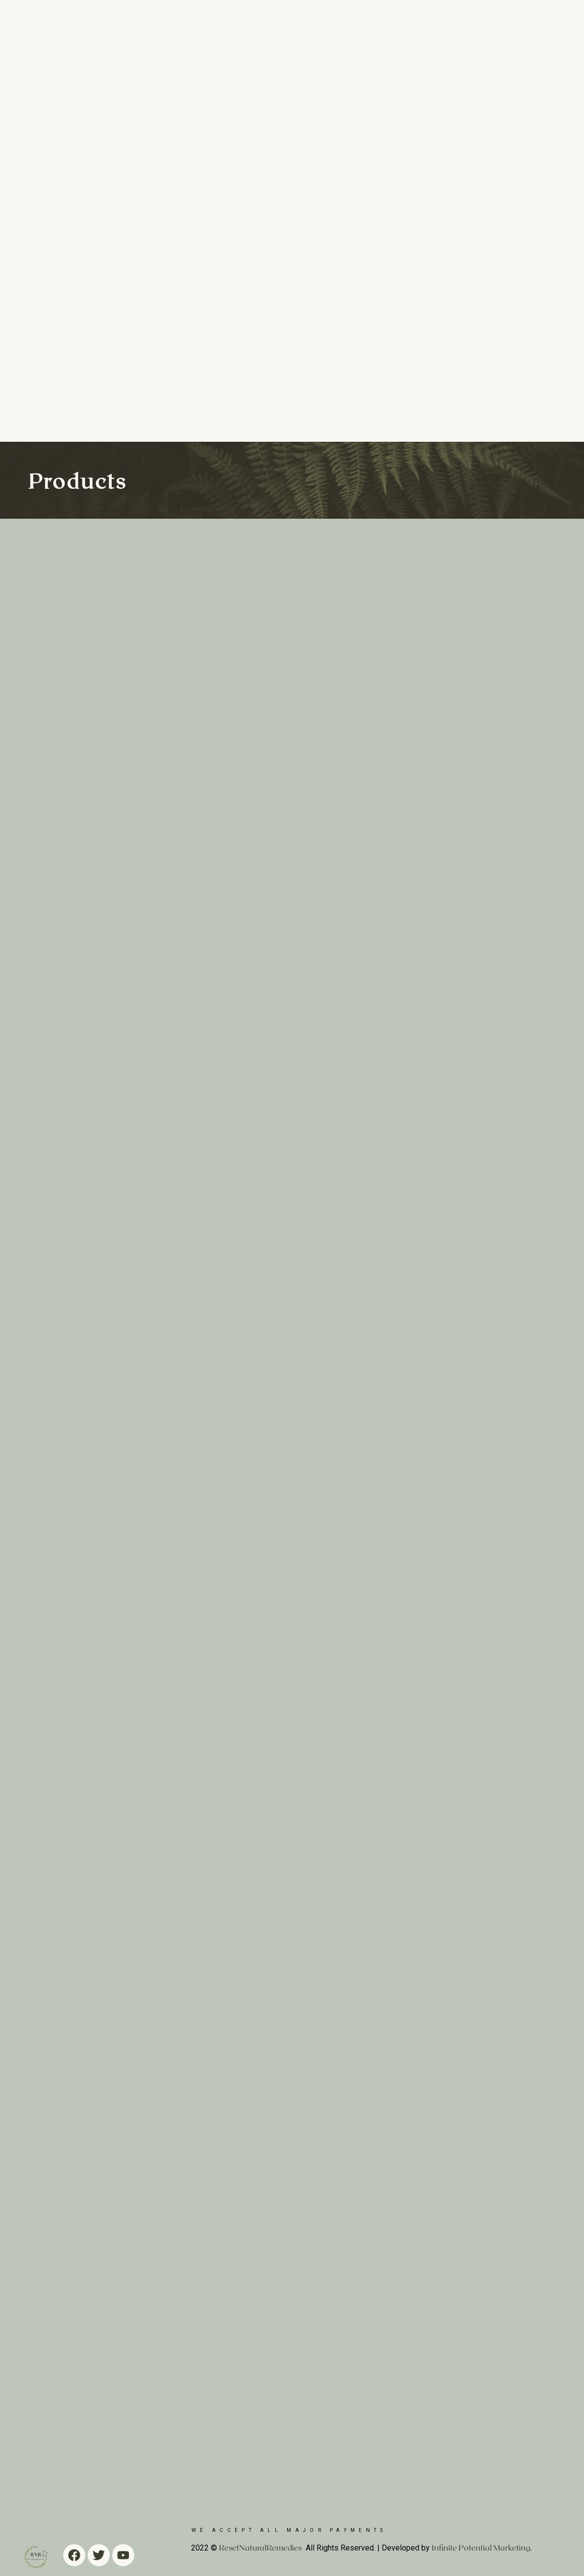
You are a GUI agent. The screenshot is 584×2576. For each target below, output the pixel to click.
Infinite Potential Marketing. (482, 2547)
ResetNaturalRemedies (260, 2547)
